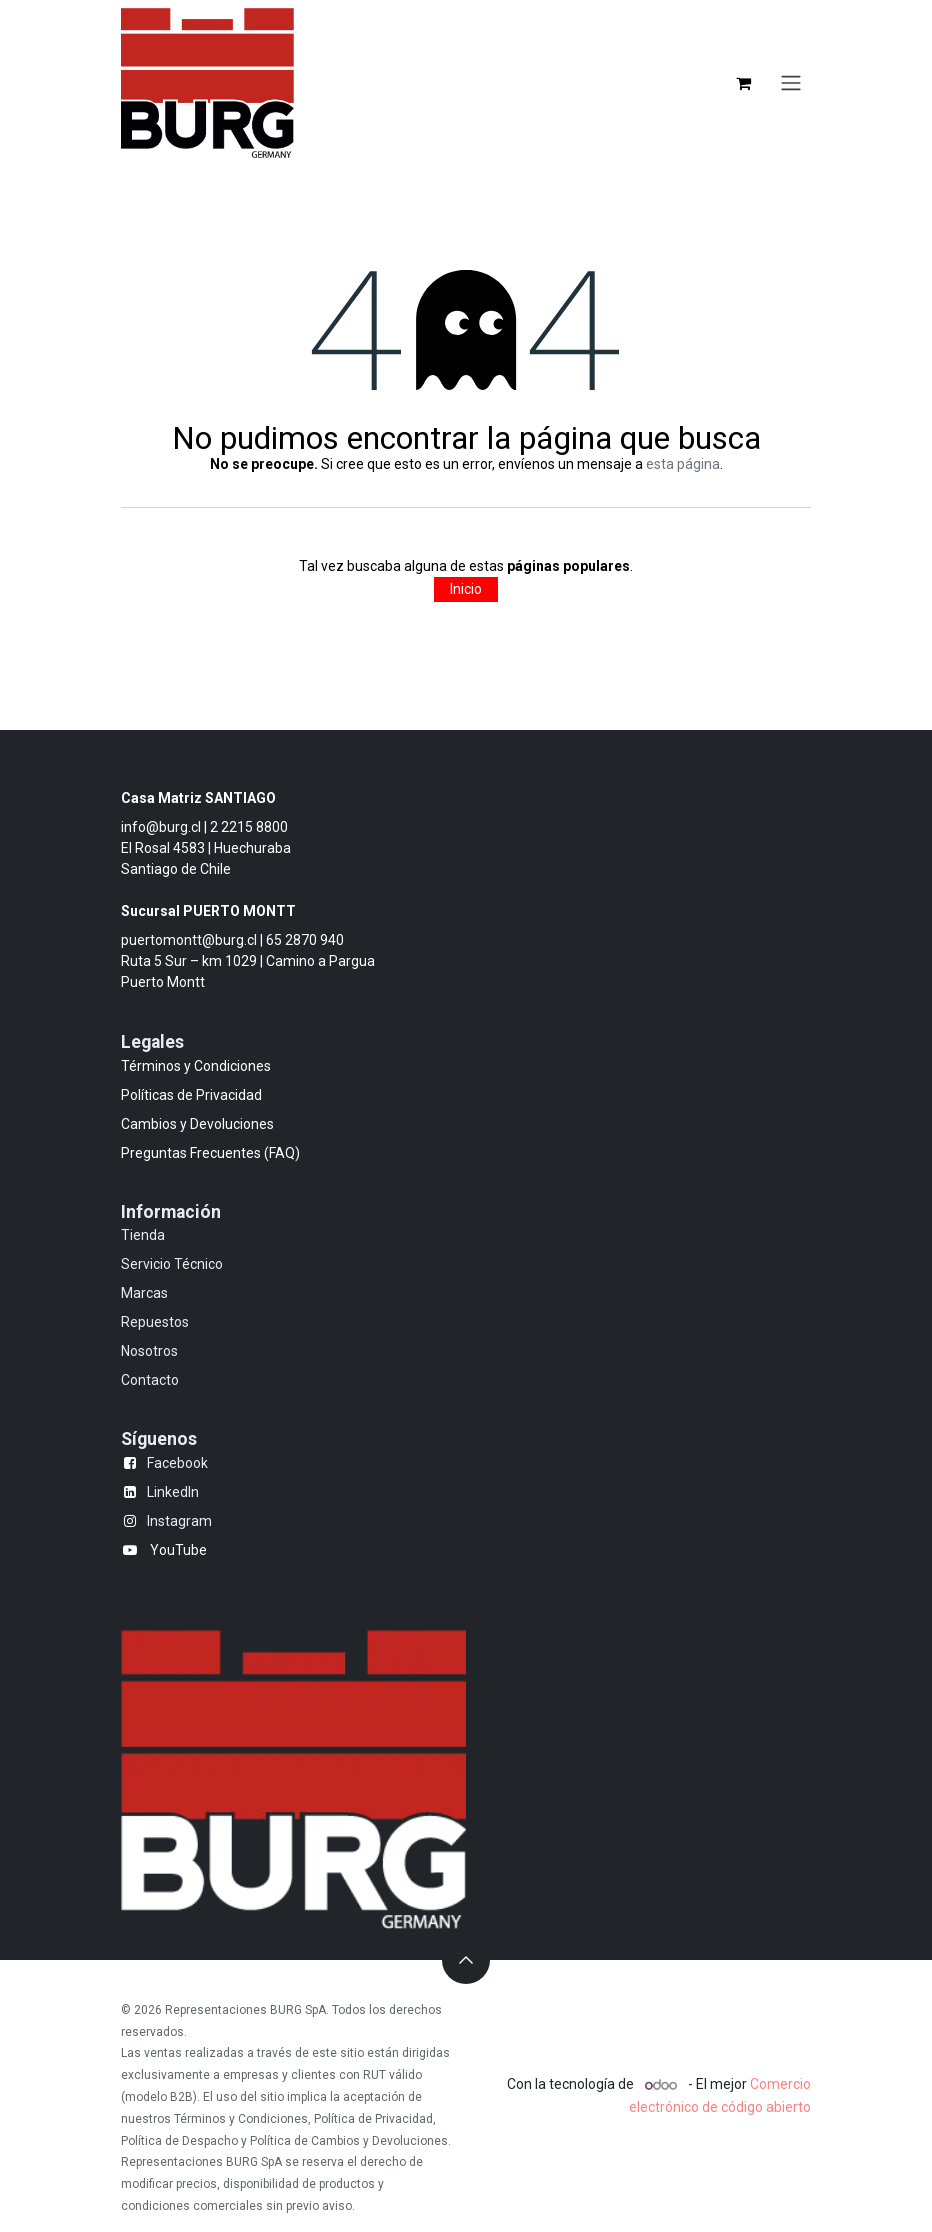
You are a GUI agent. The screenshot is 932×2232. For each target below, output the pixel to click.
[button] (466, 1960)
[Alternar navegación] (791, 83)
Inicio (466, 589)
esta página (683, 464)
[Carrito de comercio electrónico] (743, 83)
